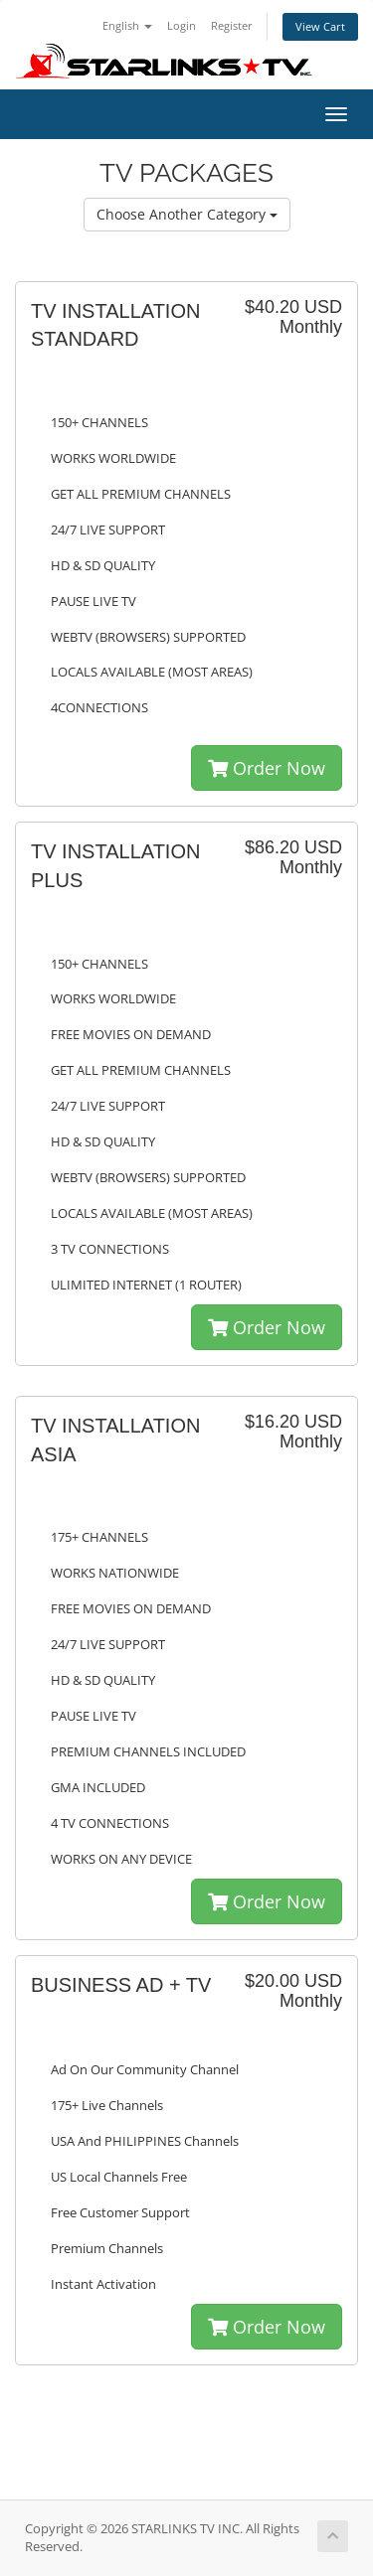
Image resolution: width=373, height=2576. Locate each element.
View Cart (320, 26)
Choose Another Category (187, 214)
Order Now (266, 768)
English (127, 25)
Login (181, 25)
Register (232, 25)
